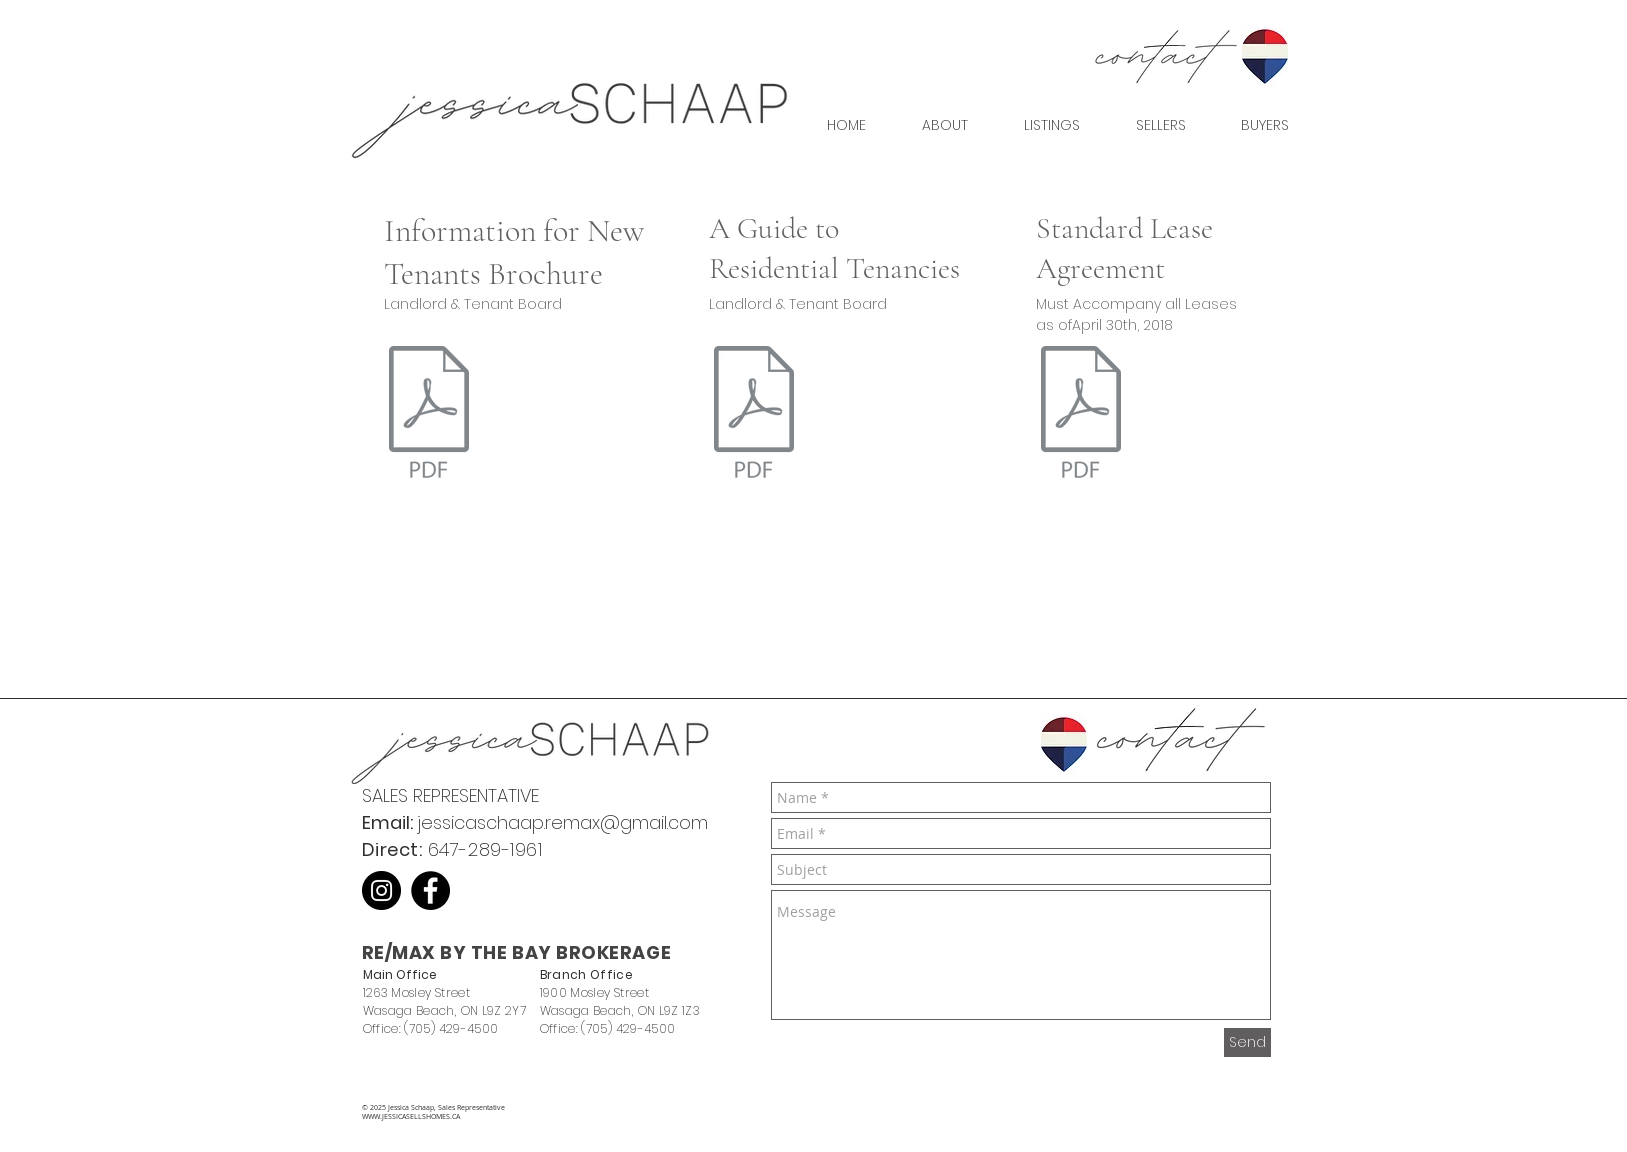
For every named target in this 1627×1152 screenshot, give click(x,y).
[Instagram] (381, 890)
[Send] (1247, 1042)
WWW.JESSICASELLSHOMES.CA (411, 1116)
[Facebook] (430, 890)
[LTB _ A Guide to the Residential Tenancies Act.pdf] (754, 414)
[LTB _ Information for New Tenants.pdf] (429, 414)
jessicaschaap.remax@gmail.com (562, 822)
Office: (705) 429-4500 (431, 1028)
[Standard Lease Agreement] (1081, 414)
